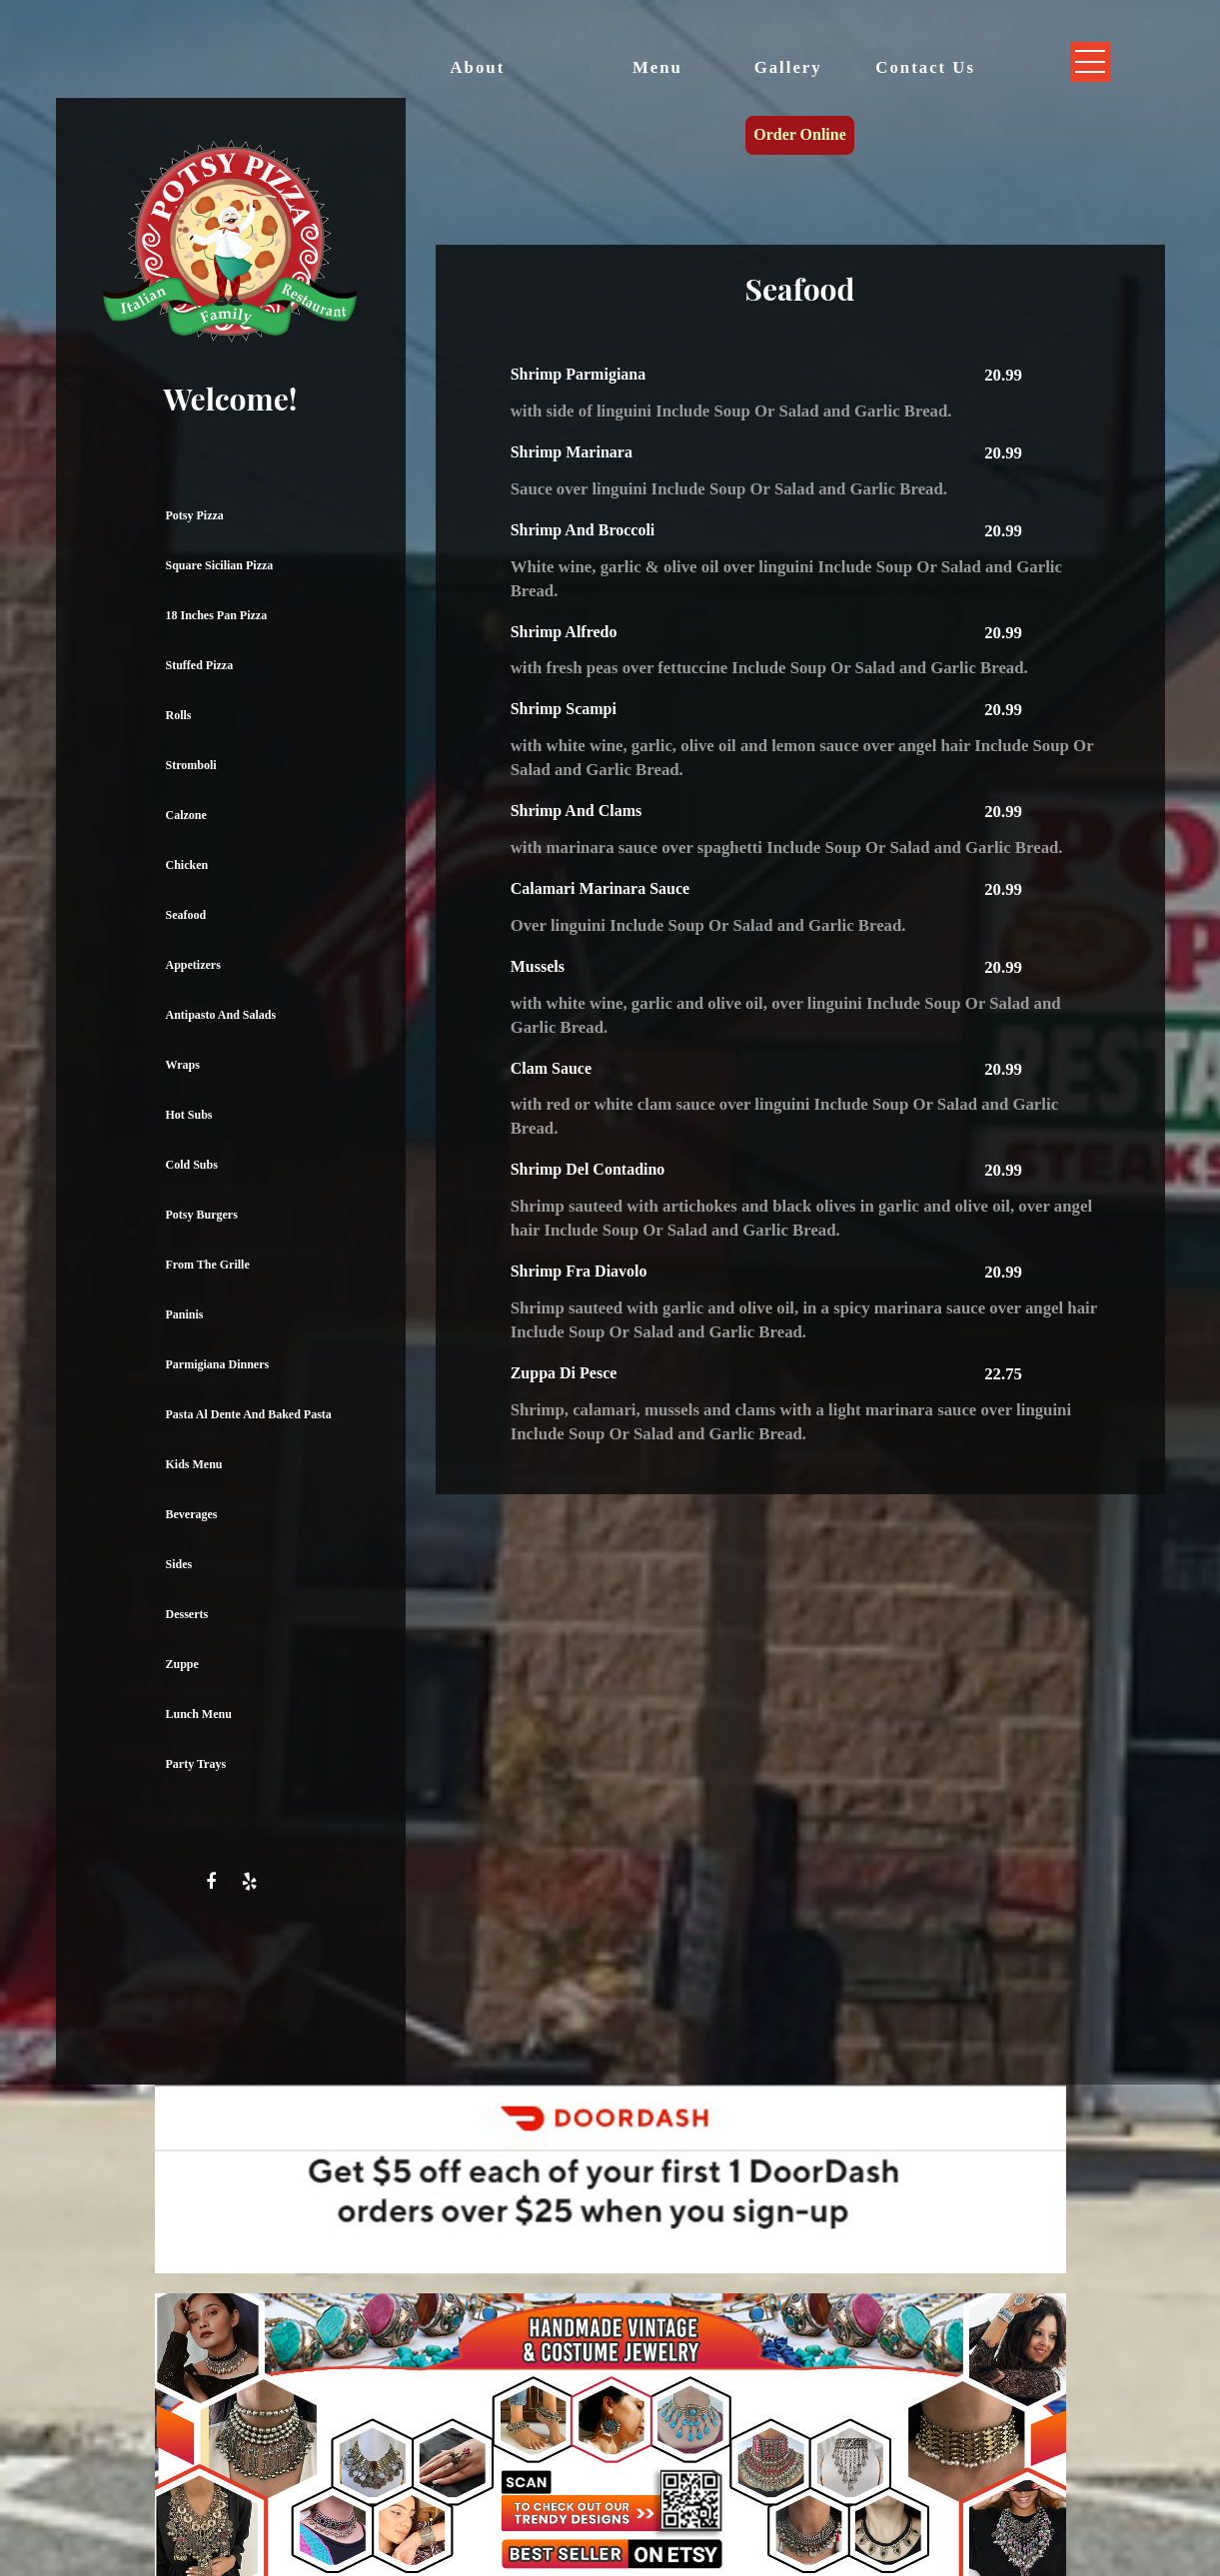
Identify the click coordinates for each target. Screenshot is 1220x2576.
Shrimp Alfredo (564, 631)
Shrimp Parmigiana (578, 374)
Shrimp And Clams (576, 810)
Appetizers (193, 965)
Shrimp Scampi (563, 708)
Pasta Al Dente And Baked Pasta (249, 1414)
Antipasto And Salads (221, 1015)
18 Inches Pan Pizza (217, 615)
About (478, 67)
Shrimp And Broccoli (583, 529)
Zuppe (182, 1664)
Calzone (186, 815)
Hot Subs (189, 1115)
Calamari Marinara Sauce (600, 888)
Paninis (185, 1314)
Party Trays (196, 1764)
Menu (657, 67)
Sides (179, 1564)
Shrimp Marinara (571, 451)
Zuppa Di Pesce (564, 1372)
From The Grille (208, 1265)
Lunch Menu (199, 1714)
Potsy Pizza (195, 515)
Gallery (788, 67)
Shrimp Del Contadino (588, 1169)
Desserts (187, 1614)
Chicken (187, 865)
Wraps (183, 1065)
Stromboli (191, 765)
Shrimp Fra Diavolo (579, 1271)
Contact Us (925, 67)
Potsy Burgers (202, 1215)
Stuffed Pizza (200, 665)
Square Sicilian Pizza (220, 565)
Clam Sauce (551, 1068)
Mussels (538, 966)
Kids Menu (194, 1464)
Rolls (179, 715)
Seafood (186, 915)
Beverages (192, 1514)
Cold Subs (192, 1165)
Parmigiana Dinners (218, 1364)
